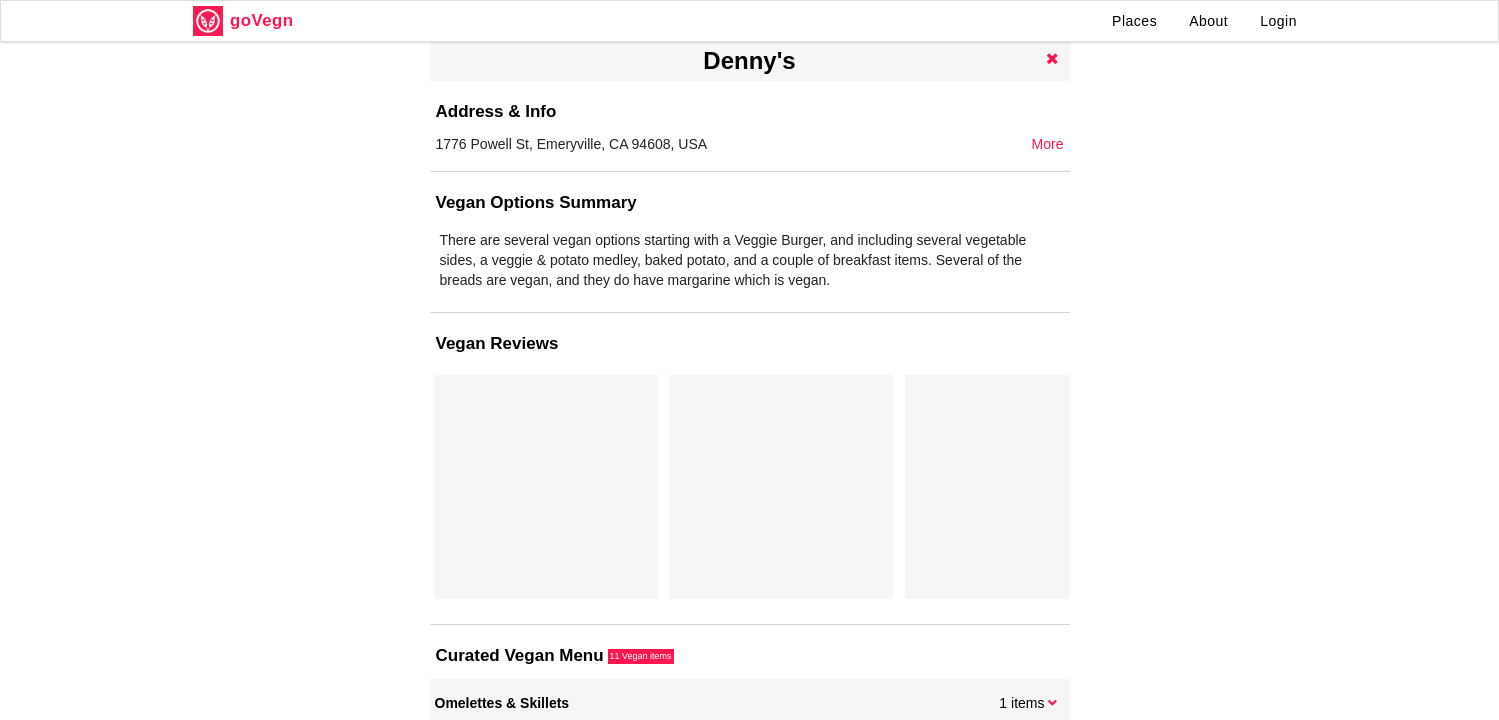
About (1208, 21)
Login (1278, 21)
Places (1134, 21)
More (1048, 144)
